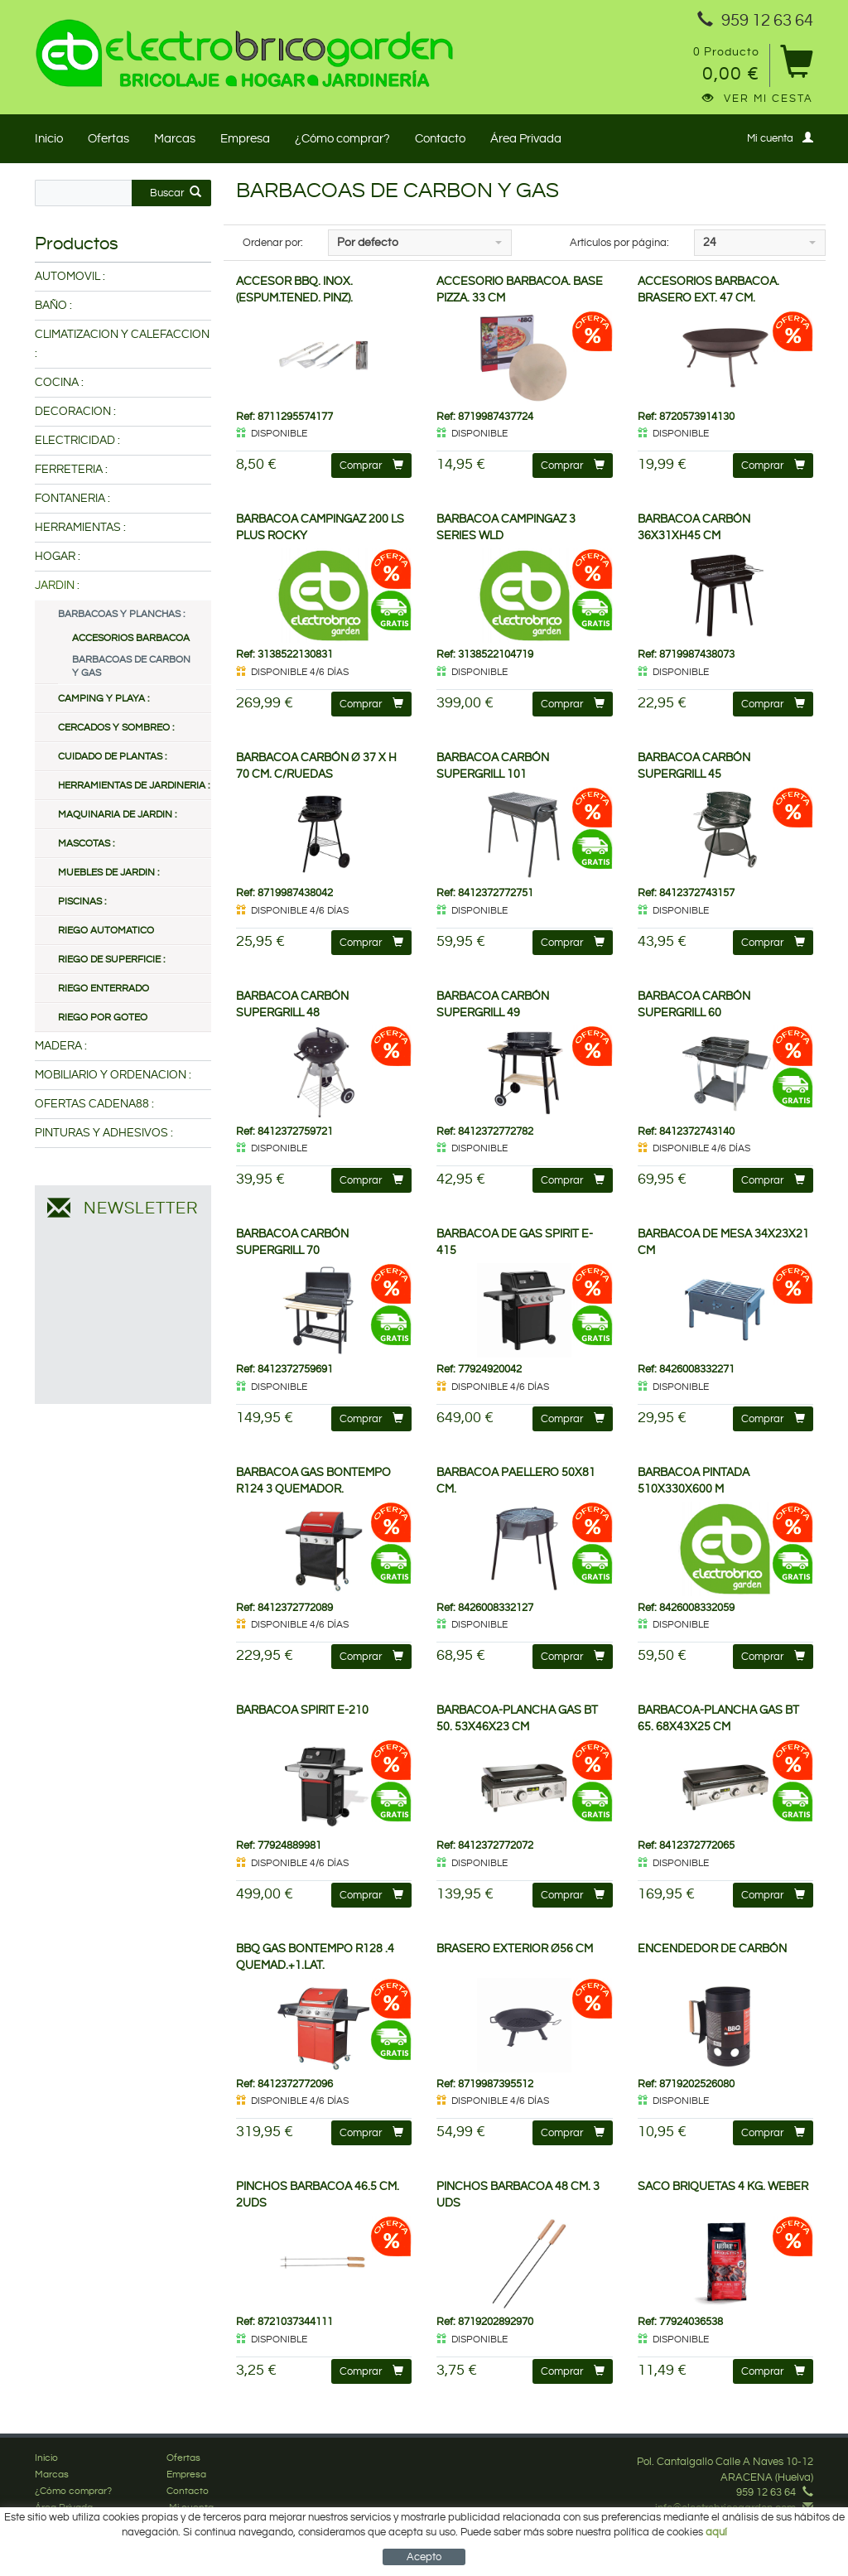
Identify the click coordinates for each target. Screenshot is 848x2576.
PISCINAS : (82, 901)
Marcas (174, 139)
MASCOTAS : (86, 843)
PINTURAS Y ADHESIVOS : (104, 1133)
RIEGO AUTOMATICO (106, 930)
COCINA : (59, 382)
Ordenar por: (273, 242)
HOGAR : (57, 556)
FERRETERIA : (71, 469)
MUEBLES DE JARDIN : (108, 872)
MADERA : (61, 1046)
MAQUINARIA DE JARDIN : (117, 814)
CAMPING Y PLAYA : (103, 698)
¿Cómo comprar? (342, 139)
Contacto (440, 139)
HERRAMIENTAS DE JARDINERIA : (134, 785)
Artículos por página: (619, 242)
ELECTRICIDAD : (77, 440)
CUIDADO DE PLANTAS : (112, 756)
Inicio (49, 139)
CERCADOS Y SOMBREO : (116, 727)
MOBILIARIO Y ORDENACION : (113, 1075)
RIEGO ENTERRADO (103, 988)
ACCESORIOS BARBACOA (131, 638)
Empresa (245, 139)
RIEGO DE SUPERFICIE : (111, 959)
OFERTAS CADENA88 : (94, 1104)
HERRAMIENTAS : (80, 527)
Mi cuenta (780, 138)
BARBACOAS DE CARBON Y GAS (131, 666)
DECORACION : (75, 411)
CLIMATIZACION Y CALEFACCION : (122, 344)
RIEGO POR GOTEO (102, 1017)
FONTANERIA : (72, 498)
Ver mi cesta (757, 98)
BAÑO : (53, 305)
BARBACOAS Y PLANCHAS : (121, 614)
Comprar (371, 465)
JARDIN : (57, 585)
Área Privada (525, 139)
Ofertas (108, 139)
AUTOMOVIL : (70, 276)
